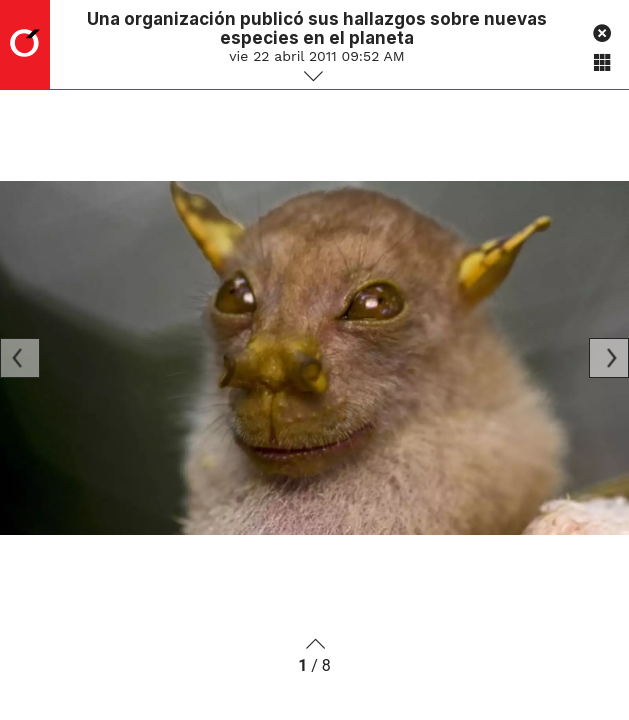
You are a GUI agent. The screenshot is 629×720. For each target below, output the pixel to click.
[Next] (609, 358)
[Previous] (20, 358)
